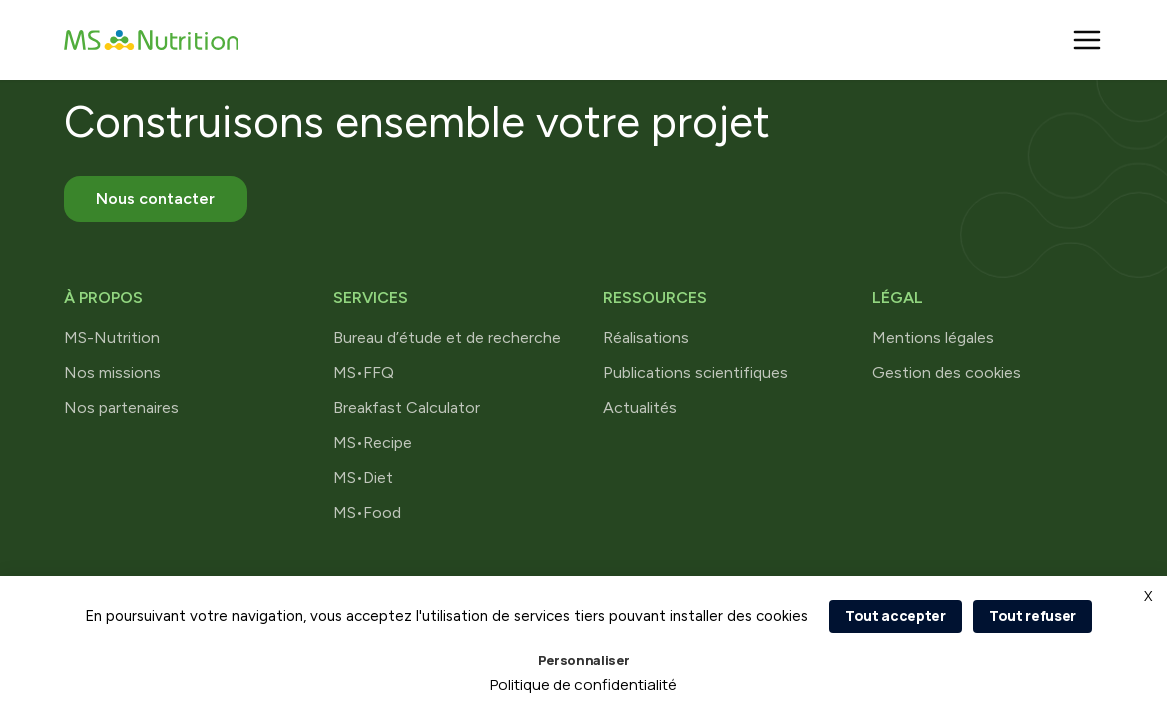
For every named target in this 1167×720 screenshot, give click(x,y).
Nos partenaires (121, 407)
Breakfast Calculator (406, 407)
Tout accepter (895, 615)
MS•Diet (363, 477)
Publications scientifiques (695, 372)
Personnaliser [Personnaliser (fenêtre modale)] (584, 660)
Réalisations (646, 337)
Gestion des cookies (946, 372)
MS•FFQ (363, 372)
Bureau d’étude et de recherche (447, 337)
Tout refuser (1032, 615)
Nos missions (112, 372)
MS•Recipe (372, 442)
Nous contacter (155, 198)
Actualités (640, 407)
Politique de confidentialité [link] (583, 684)
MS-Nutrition (112, 337)
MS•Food (367, 512)
